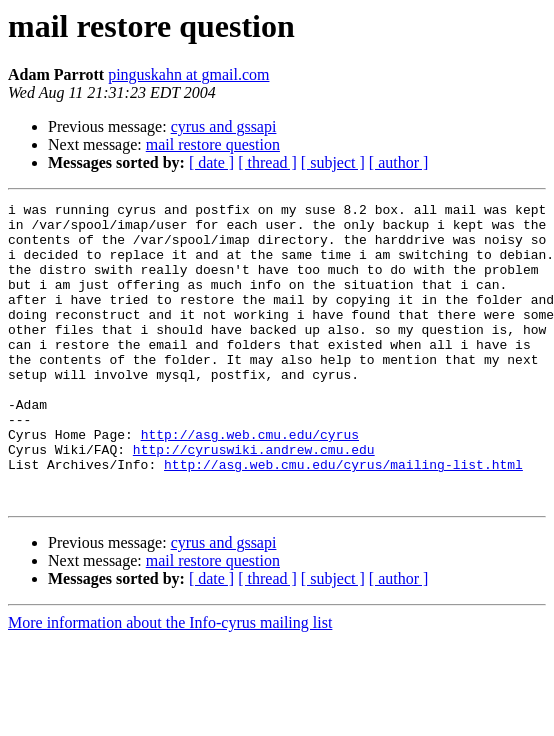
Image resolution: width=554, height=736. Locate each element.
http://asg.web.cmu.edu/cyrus (250, 482)
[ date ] (211, 162)
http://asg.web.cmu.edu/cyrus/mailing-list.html (343, 518)
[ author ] (399, 162)
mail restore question (213, 144)
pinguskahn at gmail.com (188, 74)
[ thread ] (267, 162)
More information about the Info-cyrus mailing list (170, 682)
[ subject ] (333, 162)
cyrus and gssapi (224, 126)
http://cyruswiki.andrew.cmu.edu (254, 500)
